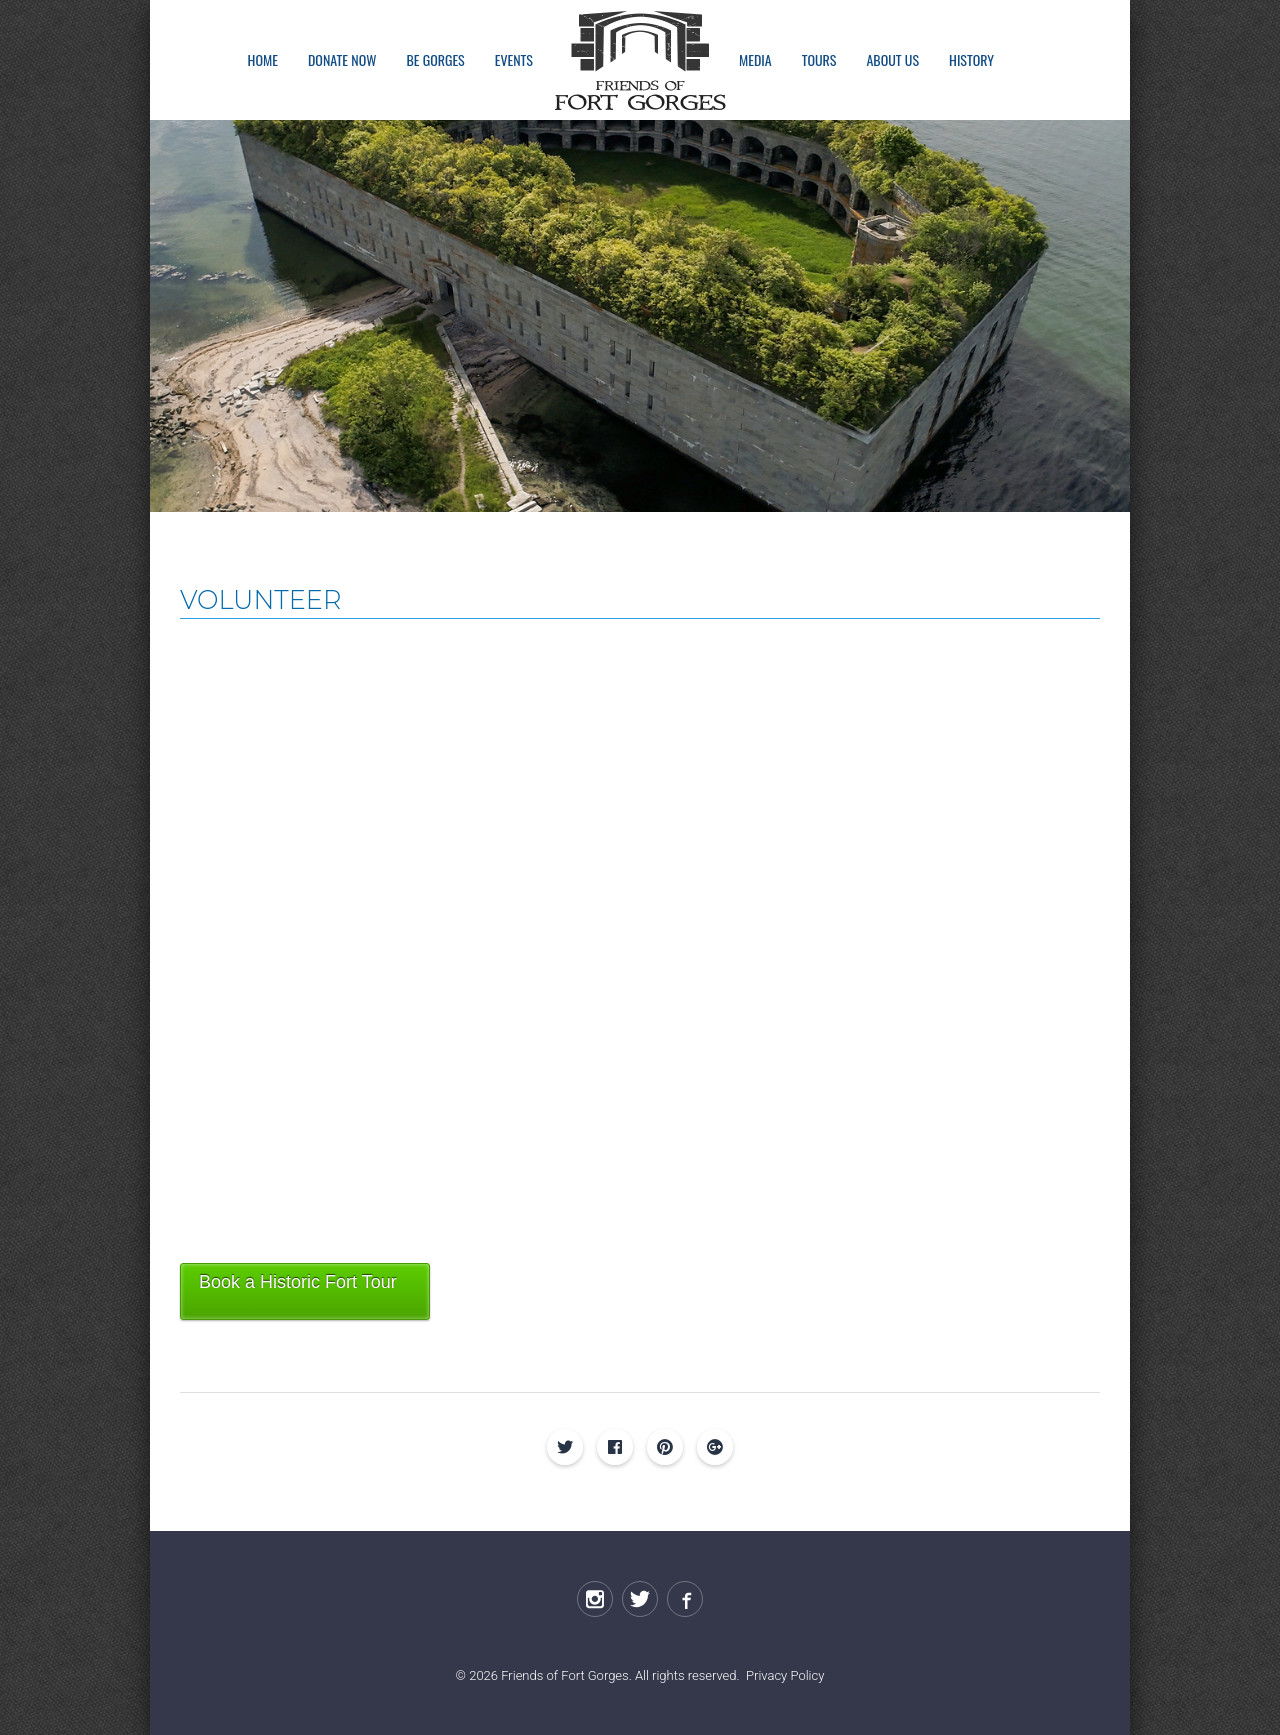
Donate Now (342, 59)
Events (514, 59)
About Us (892, 59)
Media (755, 59)
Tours (819, 59)
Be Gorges (435, 59)
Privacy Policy (785, 1675)
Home (263, 59)
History (971, 59)
